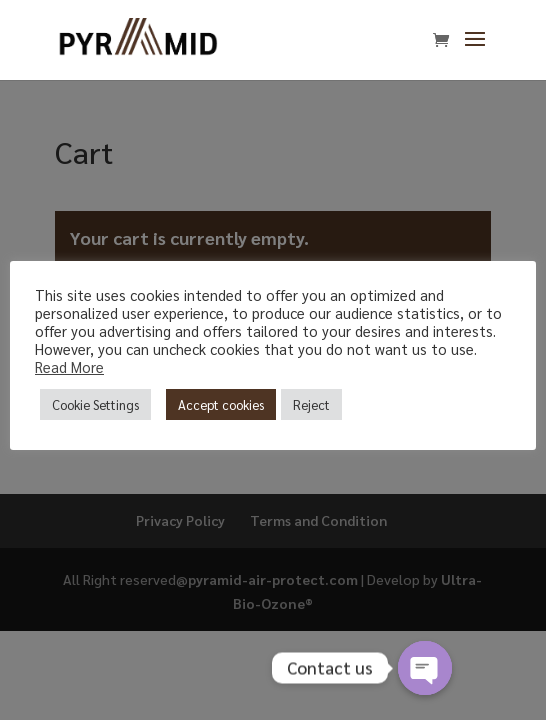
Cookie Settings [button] (95, 404)
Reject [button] (311, 404)
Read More (69, 366)
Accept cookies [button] (221, 404)
